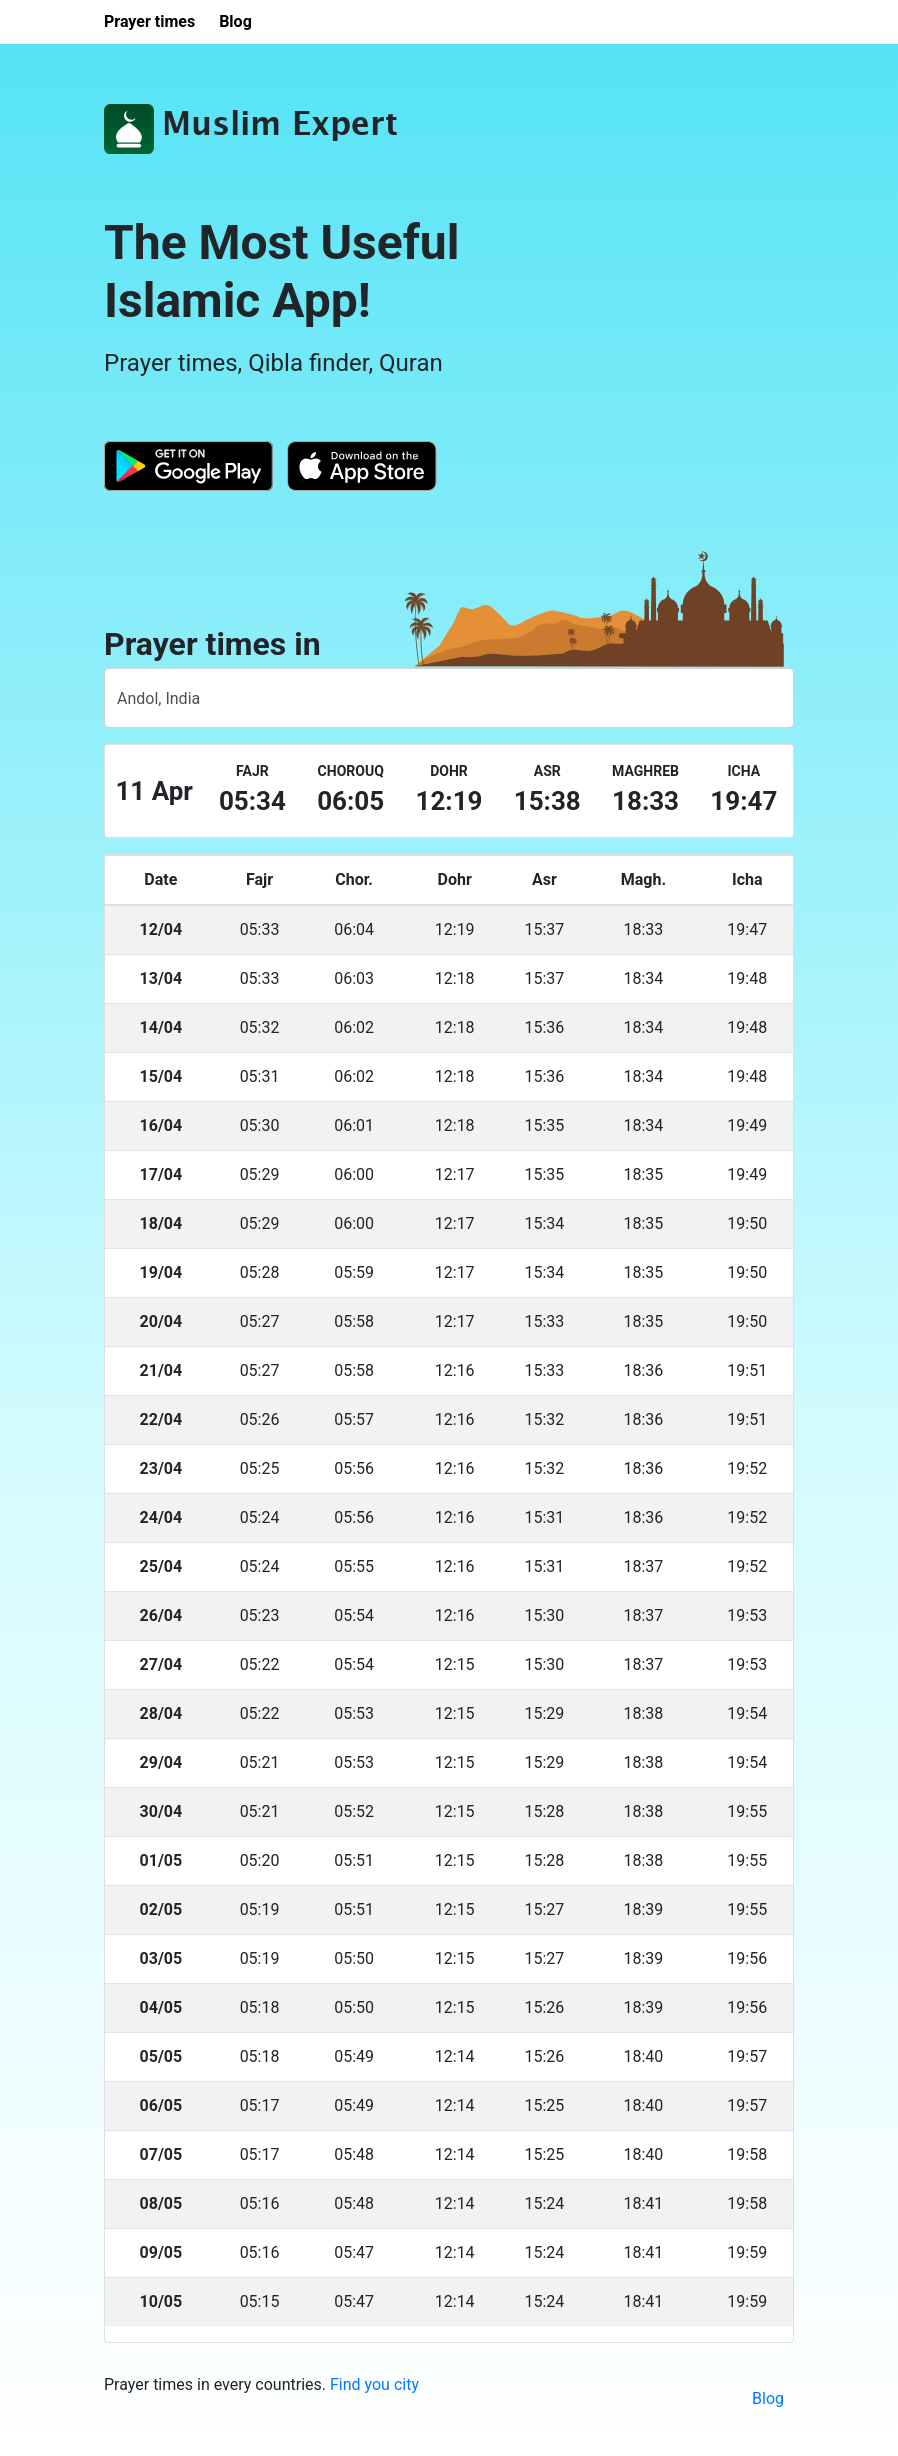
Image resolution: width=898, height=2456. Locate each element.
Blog (768, 2398)
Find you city (374, 2384)
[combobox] (449, 698)
